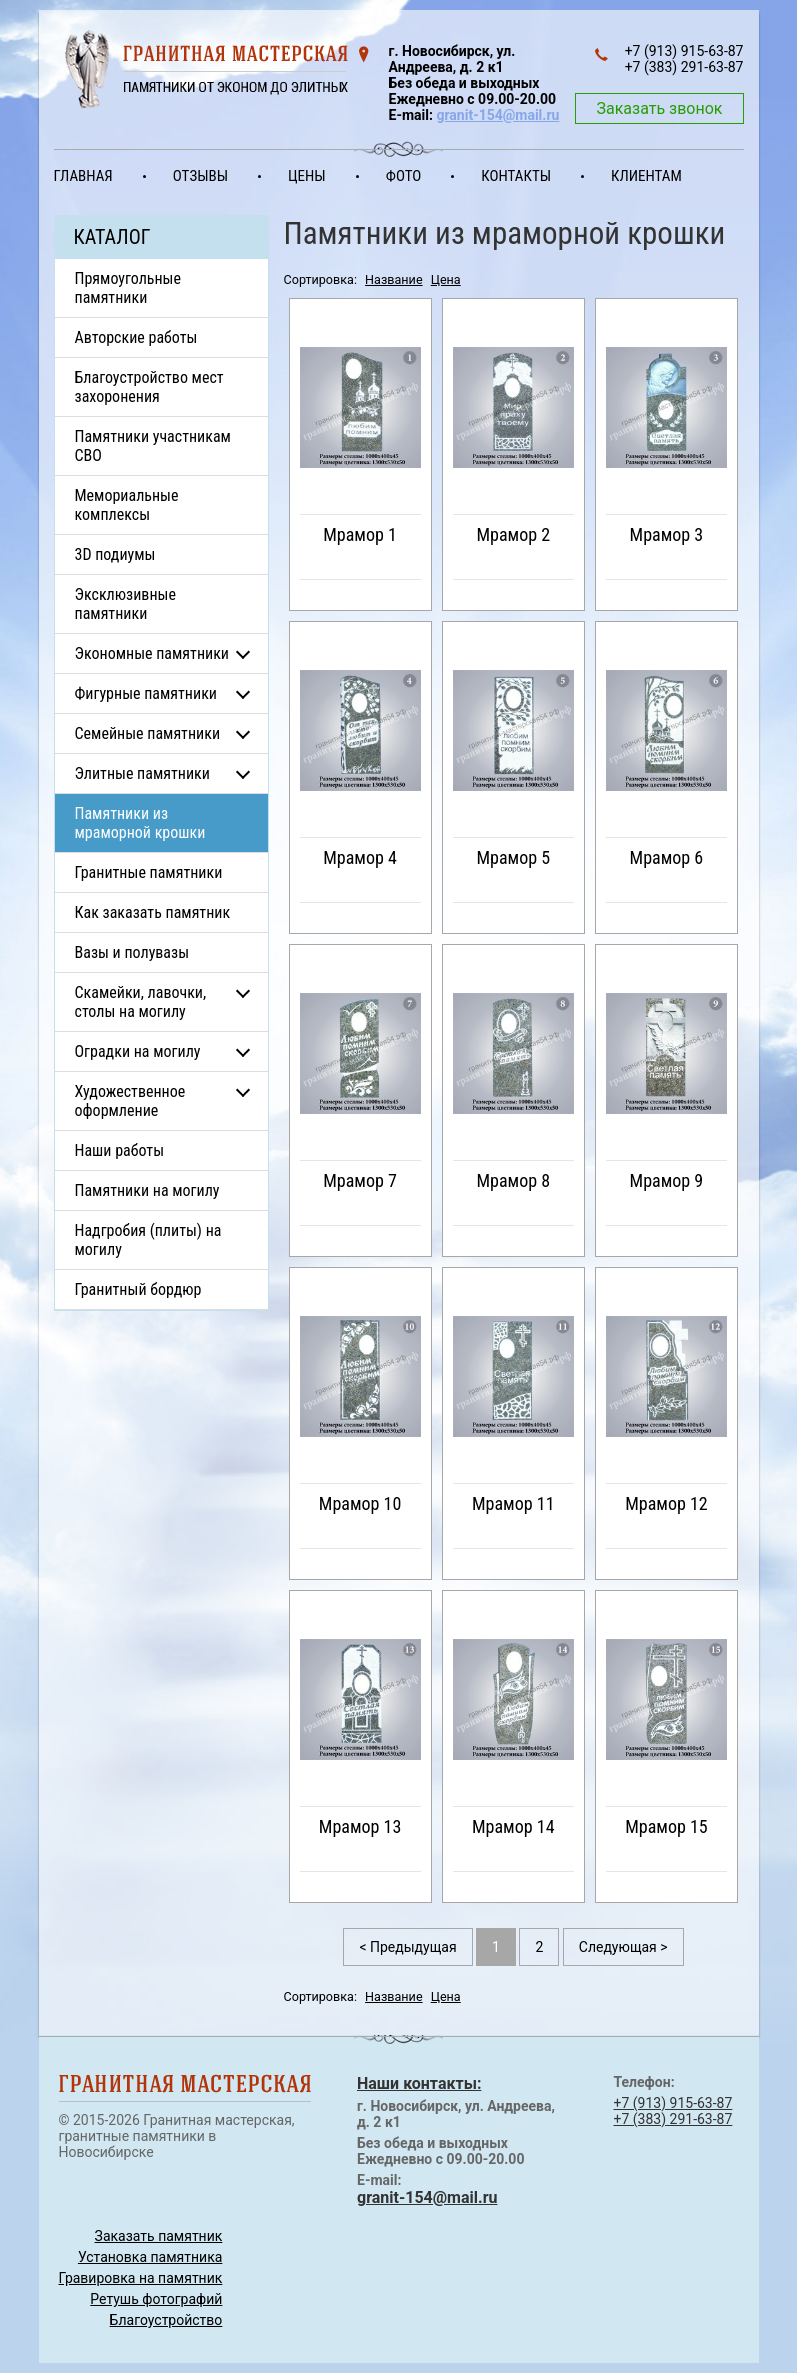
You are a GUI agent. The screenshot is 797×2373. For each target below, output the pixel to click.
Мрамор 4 (360, 857)
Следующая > (623, 1947)
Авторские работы (136, 337)
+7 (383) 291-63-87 (673, 2119)
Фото (404, 176)
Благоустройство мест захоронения (149, 387)
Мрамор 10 (360, 1503)
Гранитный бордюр (138, 1289)
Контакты (516, 176)
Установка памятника (150, 2257)
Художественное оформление (130, 1101)
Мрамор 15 (666, 1826)
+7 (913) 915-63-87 (673, 2103)
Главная (83, 176)
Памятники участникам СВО (153, 446)
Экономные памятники (152, 653)
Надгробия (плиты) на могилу (148, 1240)
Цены (307, 176)
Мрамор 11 (513, 1503)
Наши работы (120, 1150)
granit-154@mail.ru (497, 115)
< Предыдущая (407, 1947)
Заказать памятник (159, 2236)
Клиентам (646, 176)
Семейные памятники (148, 733)
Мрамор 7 (360, 1180)
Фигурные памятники (146, 693)
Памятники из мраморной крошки (140, 823)
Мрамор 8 (513, 1180)
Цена (446, 279)
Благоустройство (166, 2320)
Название (394, 279)
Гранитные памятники (149, 872)
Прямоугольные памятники (128, 288)
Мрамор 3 (667, 534)
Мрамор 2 (513, 534)
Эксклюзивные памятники (125, 604)
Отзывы (200, 176)
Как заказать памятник (153, 912)
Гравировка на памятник (141, 2278)
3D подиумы (115, 554)
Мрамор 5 (513, 857)
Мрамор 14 (513, 1826)
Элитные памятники (142, 773)
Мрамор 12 (666, 1503)
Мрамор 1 (360, 534)
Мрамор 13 (360, 1826)
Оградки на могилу (138, 1051)
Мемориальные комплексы (127, 505)
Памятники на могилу (147, 1190)
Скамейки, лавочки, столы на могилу (141, 1002)
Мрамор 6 (667, 857)
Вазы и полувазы (132, 952)
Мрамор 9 (667, 1180)
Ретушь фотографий (156, 2299)
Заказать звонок (659, 108)
